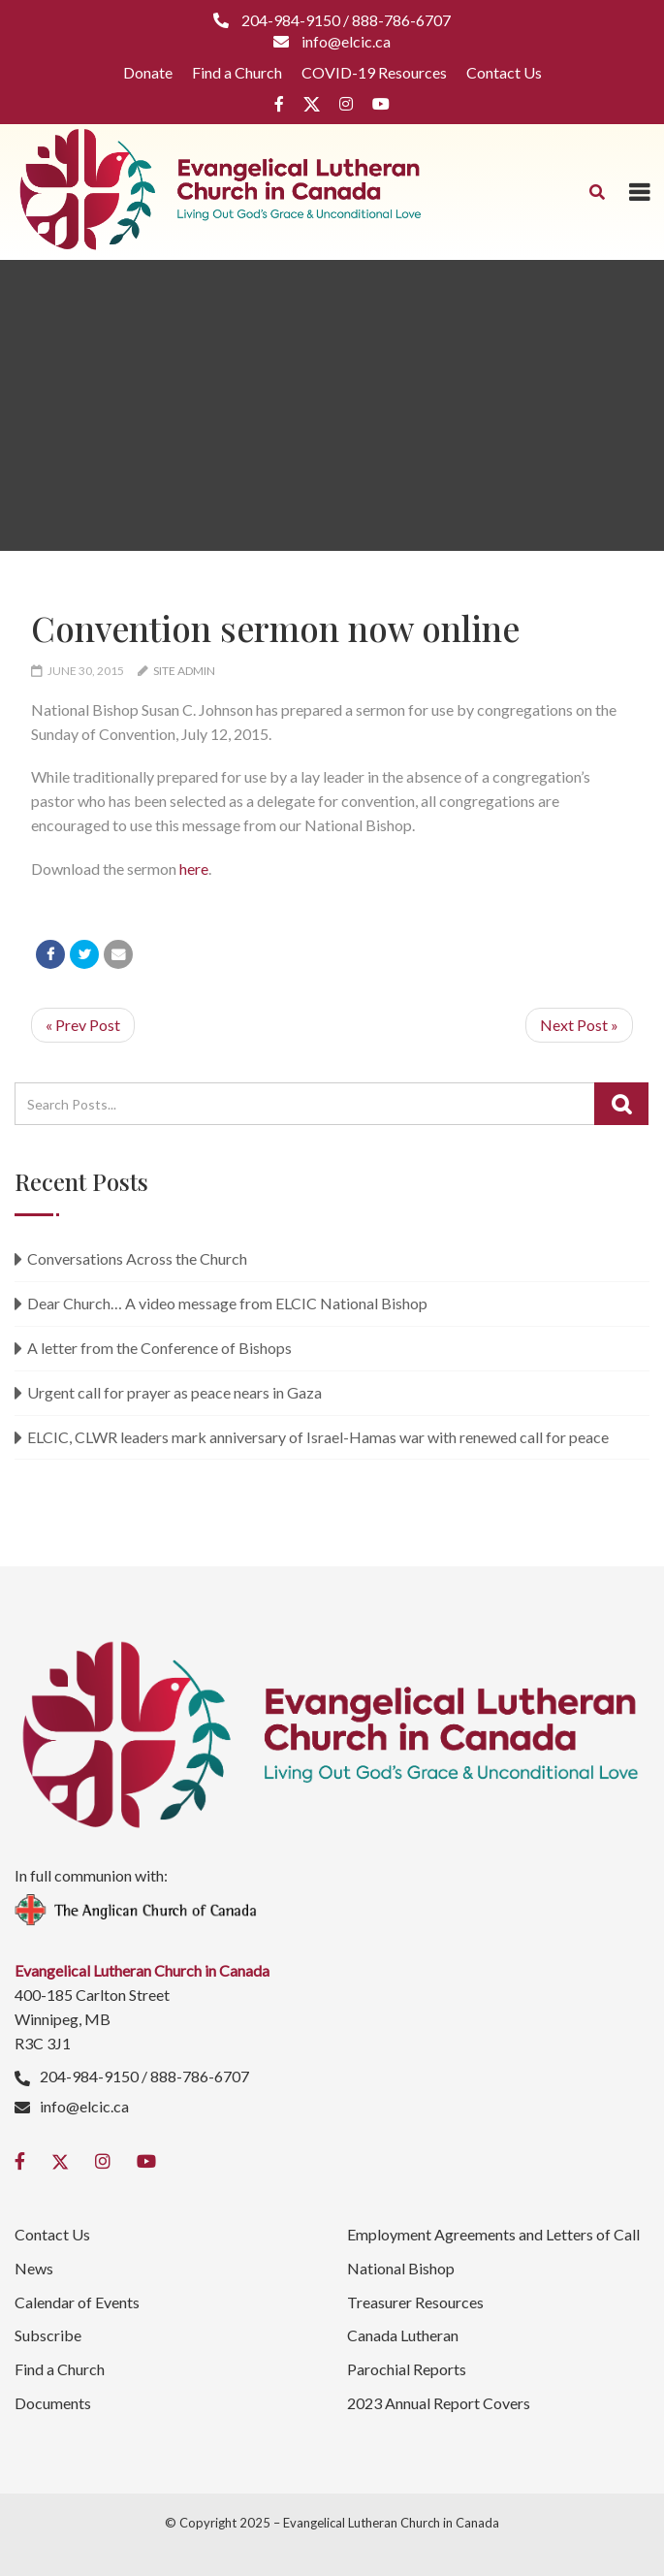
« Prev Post (83, 1024)
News (34, 2268)
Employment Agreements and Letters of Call (493, 2234)
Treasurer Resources (415, 2302)
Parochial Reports (406, 2369)
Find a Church (237, 72)
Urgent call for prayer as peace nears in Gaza (174, 1392)
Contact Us (504, 72)
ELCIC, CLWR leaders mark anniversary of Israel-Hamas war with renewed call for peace (318, 1437)
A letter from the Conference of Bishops (159, 1347)
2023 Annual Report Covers (438, 2403)
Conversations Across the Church (137, 1258)
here (193, 868)
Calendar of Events (77, 2302)
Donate (148, 72)
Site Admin (184, 670)
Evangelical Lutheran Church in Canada (391, 2522)
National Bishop (401, 2268)
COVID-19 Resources (374, 72)
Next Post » (579, 1024)
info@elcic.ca (84, 2106)
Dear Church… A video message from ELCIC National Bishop (227, 1303)
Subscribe (48, 2335)
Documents (53, 2403)
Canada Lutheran (402, 2335)
